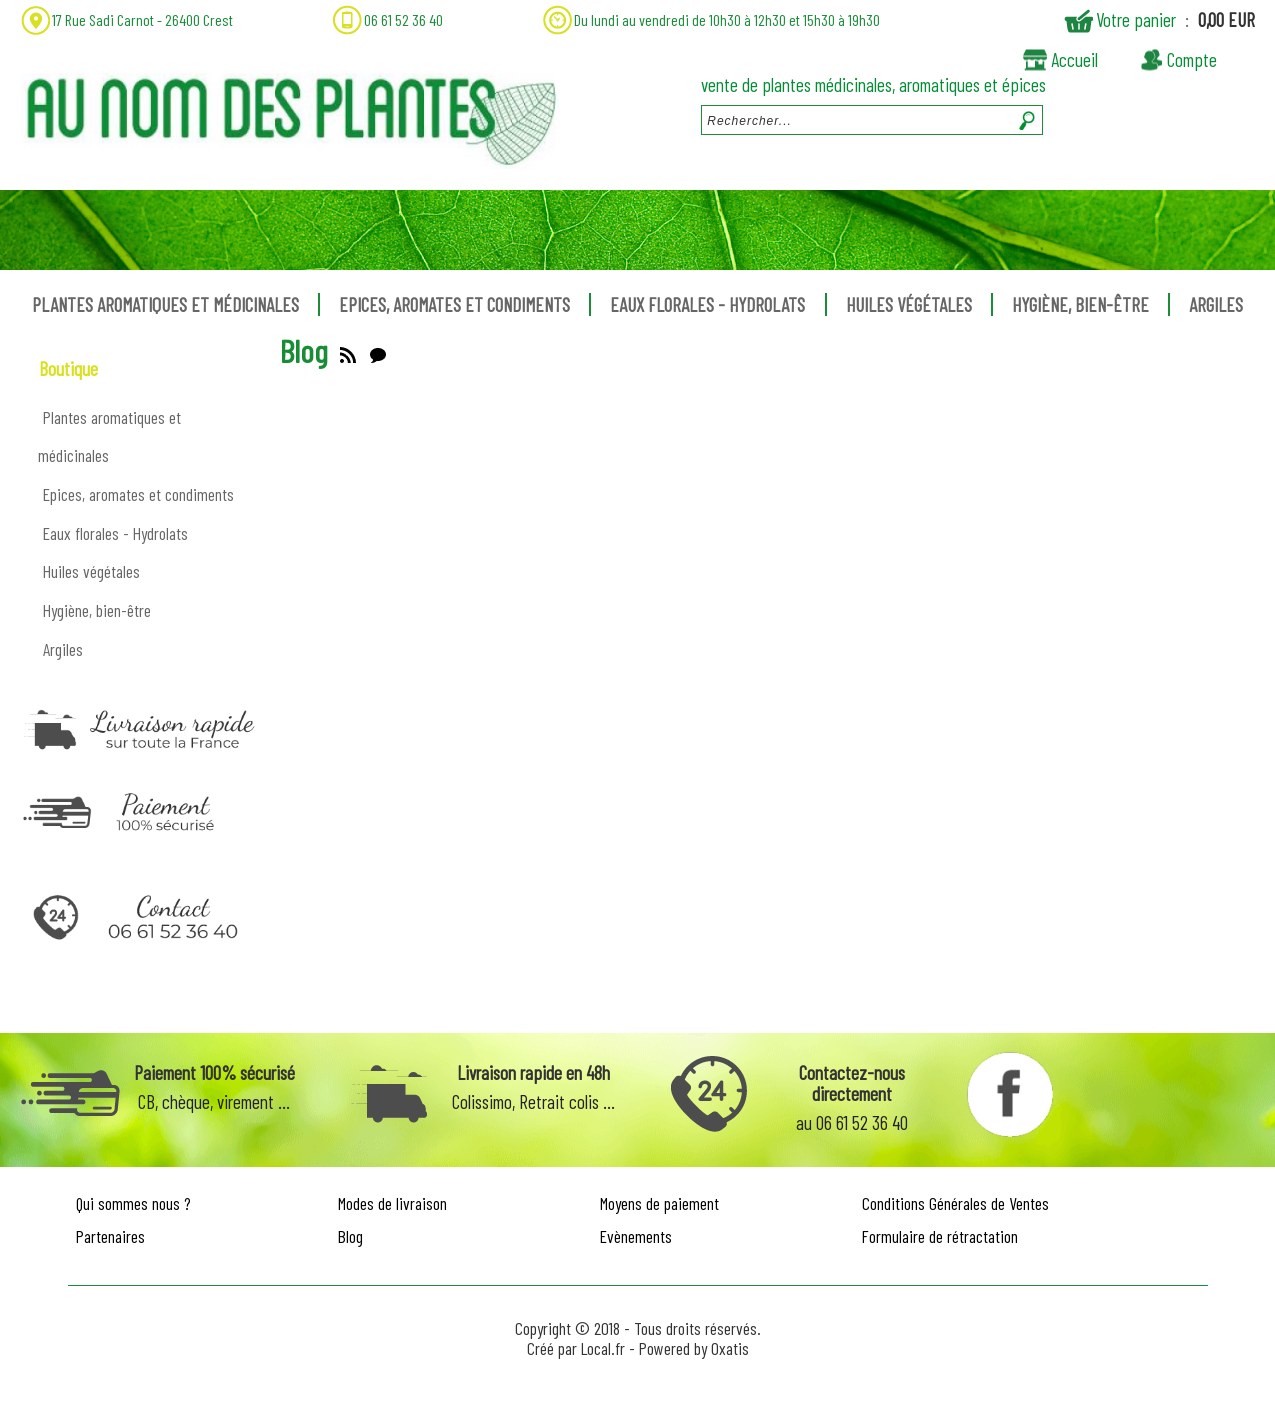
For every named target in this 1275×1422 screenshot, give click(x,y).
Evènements (636, 1236)
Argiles (1216, 304)
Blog (350, 1236)
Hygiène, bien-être (1080, 304)
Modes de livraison (392, 1203)
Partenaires (110, 1236)
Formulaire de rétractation (940, 1236)
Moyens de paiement (659, 1203)
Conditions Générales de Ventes (955, 1203)
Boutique (68, 368)
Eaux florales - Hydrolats (707, 304)
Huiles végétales (909, 304)
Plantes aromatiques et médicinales (165, 304)
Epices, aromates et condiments (454, 304)
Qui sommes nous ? (133, 1203)
